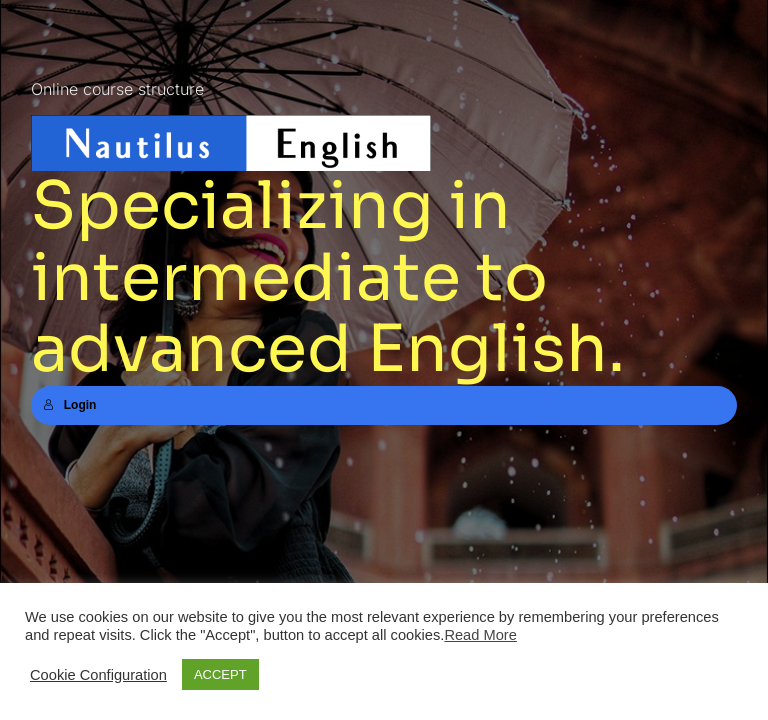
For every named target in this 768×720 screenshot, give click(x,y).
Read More (480, 635)
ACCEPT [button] (220, 674)
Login (70, 405)
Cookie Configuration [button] (98, 675)
